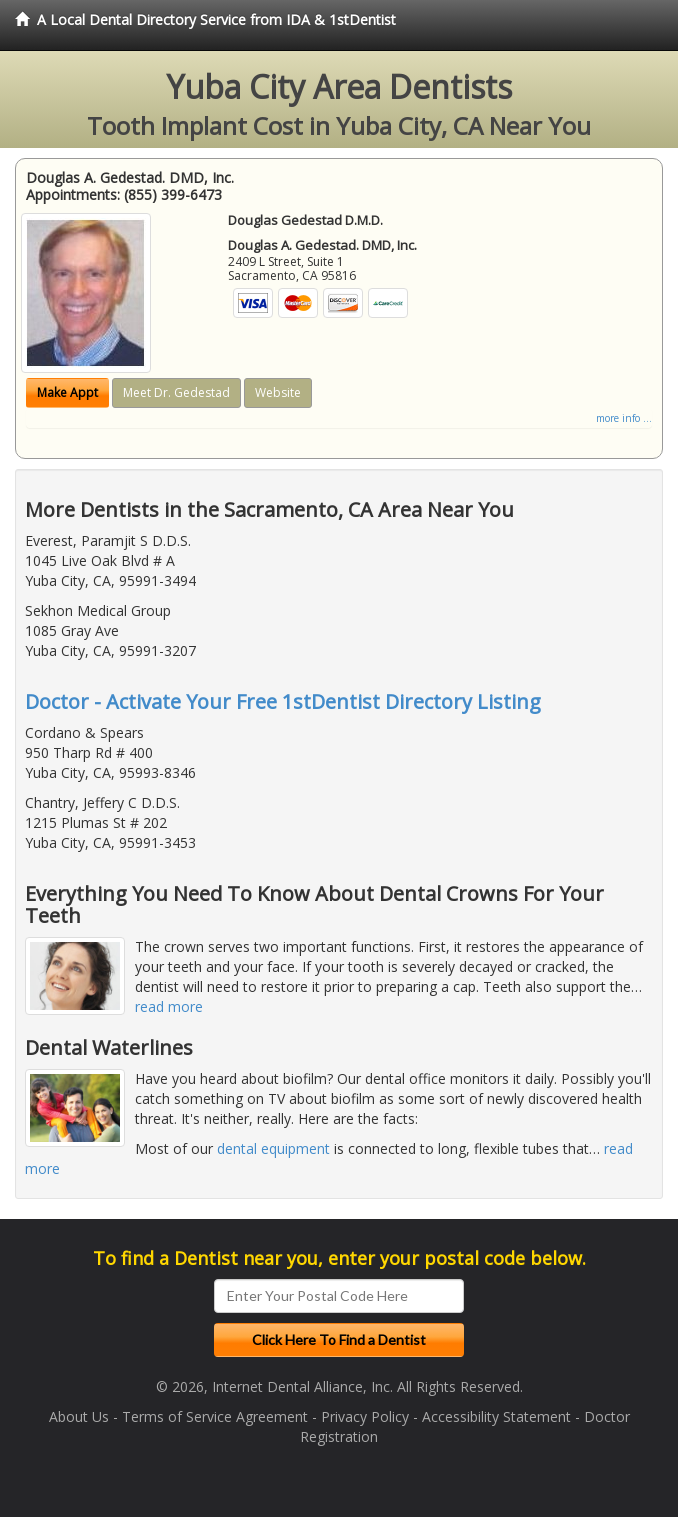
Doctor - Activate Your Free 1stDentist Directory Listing (283, 701)
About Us (79, 1416)
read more (169, 1006)
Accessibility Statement (496, 1416)
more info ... (624, 418)
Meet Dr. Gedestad (176, 392)
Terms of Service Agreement (215, 1416)
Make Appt (67, 392)
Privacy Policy (365, 1416)
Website (278, 392)
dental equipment (273, 1148)
